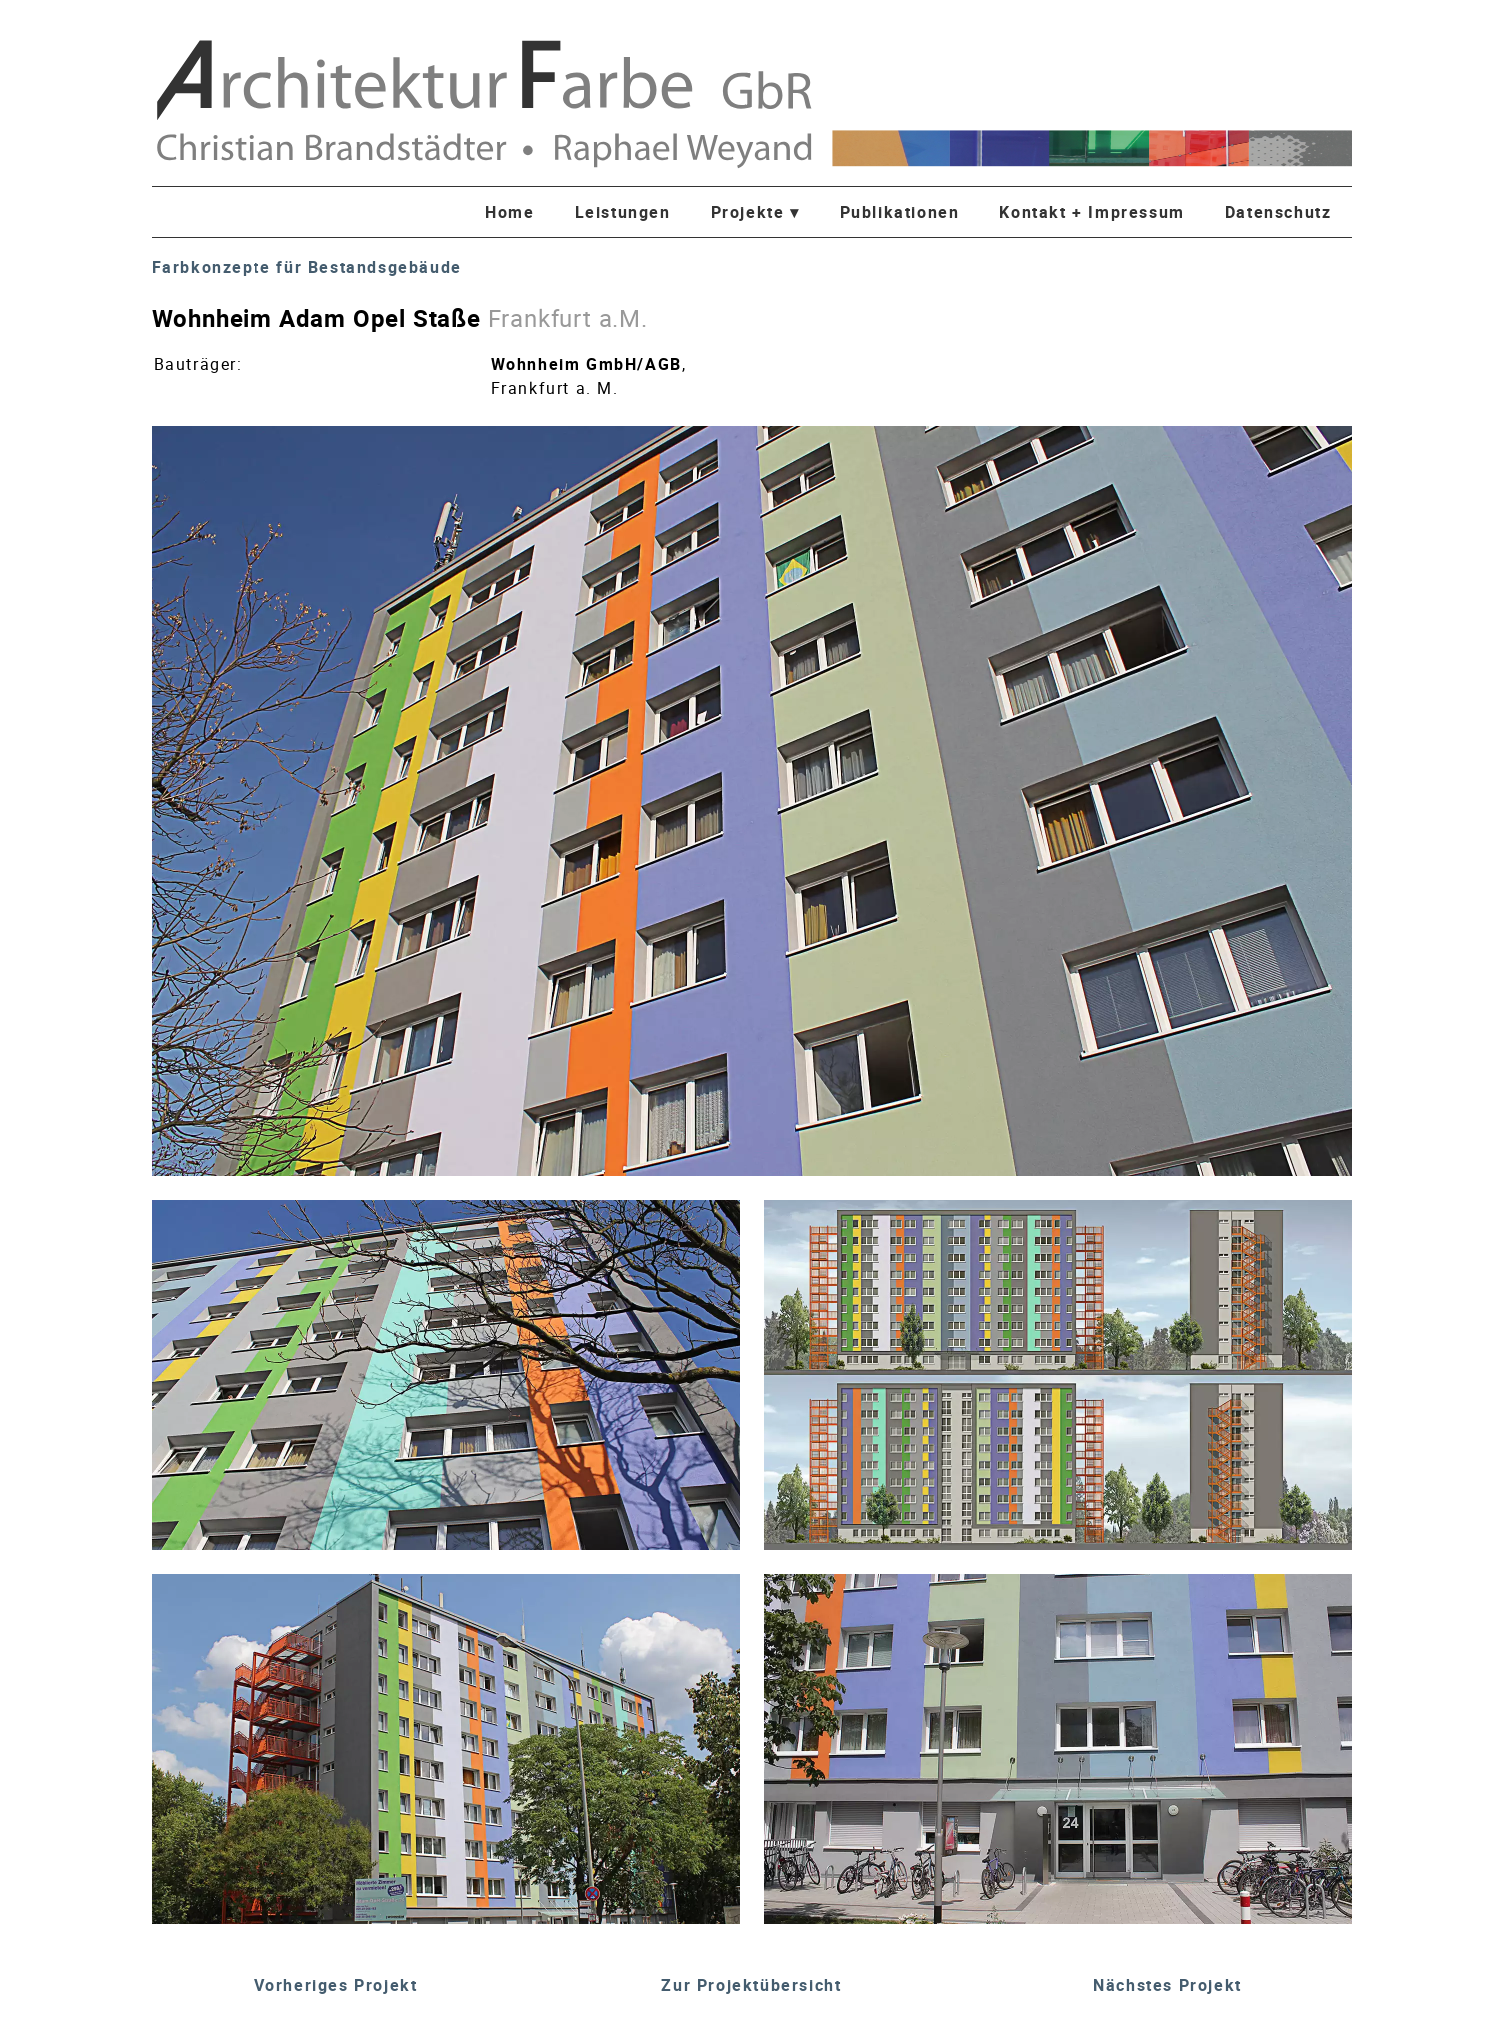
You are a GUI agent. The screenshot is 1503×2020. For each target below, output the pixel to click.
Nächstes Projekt (1167, 1985)
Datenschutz (1278, 212)
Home (509, 212)
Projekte (755, 212)
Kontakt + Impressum (1091, 212)
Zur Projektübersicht (751, 1985)
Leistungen (623, 212)
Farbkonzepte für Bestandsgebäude (307, 267)
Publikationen (900, 212)
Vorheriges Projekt (336, 1985)
